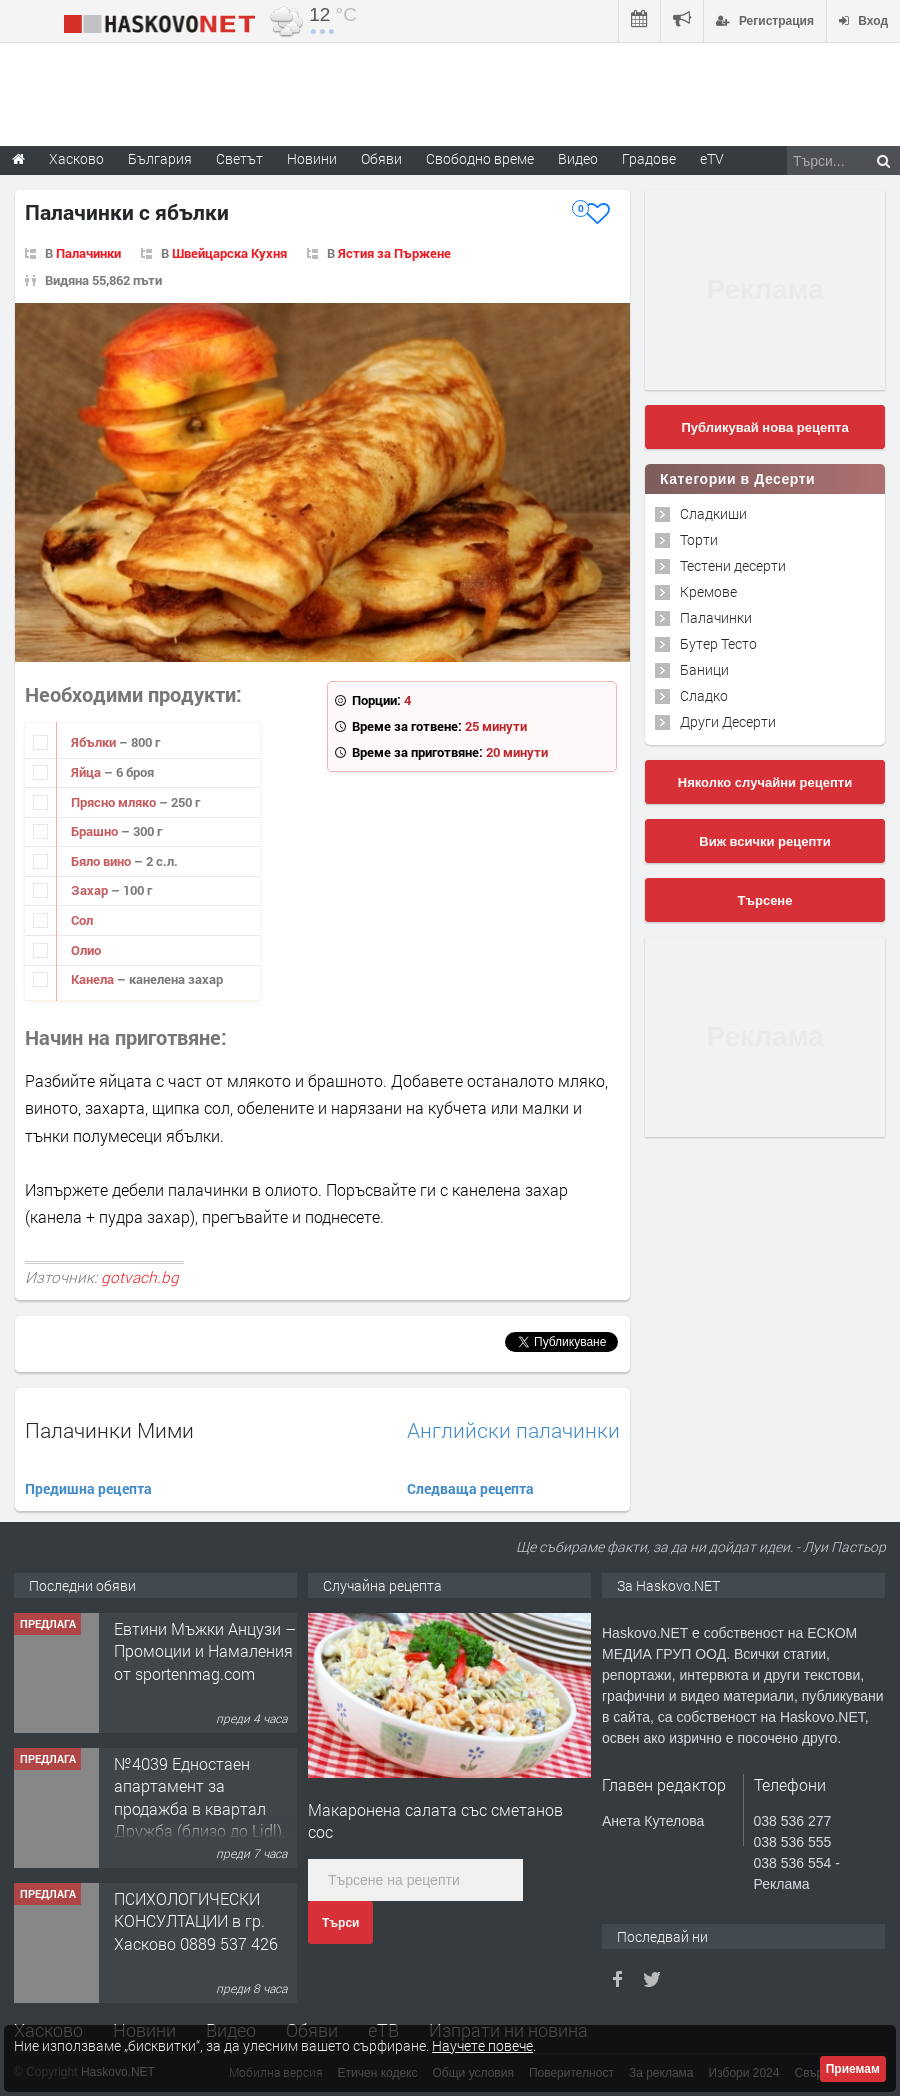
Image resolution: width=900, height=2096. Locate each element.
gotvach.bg (140, 1277)
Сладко (704, 695)
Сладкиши (713, 513)
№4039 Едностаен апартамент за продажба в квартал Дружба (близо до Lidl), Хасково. (199, 1808)
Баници (704, 669)
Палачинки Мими (109, 1430)
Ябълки (95, 742)
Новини (312, 158)
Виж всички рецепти (764, 841)
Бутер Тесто (718, 643)
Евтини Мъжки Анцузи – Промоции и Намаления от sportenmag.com (205, 1651)
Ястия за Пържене (394, 253)
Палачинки (88, 253)
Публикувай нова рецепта (764, 427)
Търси (340, 1923)
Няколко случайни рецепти (765, 782)
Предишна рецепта (88, 1488)
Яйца (87, 772)
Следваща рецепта (470, 1488)
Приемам (853, 2069)
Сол (82, 920)
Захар (91, 890)
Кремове (708, 591)
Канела (94, 979)
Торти (699, 539)
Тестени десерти (733, 565)
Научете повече (482, 2045)
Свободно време (480, 158)
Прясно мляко (115, 802)
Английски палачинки (513, 1430)
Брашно (96, 831)
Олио (86, 950)
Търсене (765, 900)
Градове (649, 158)
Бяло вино (102, 861)
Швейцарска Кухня (229, 253)
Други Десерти (728, 721)
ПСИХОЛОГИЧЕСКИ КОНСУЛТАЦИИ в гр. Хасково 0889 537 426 (196, 1921)
